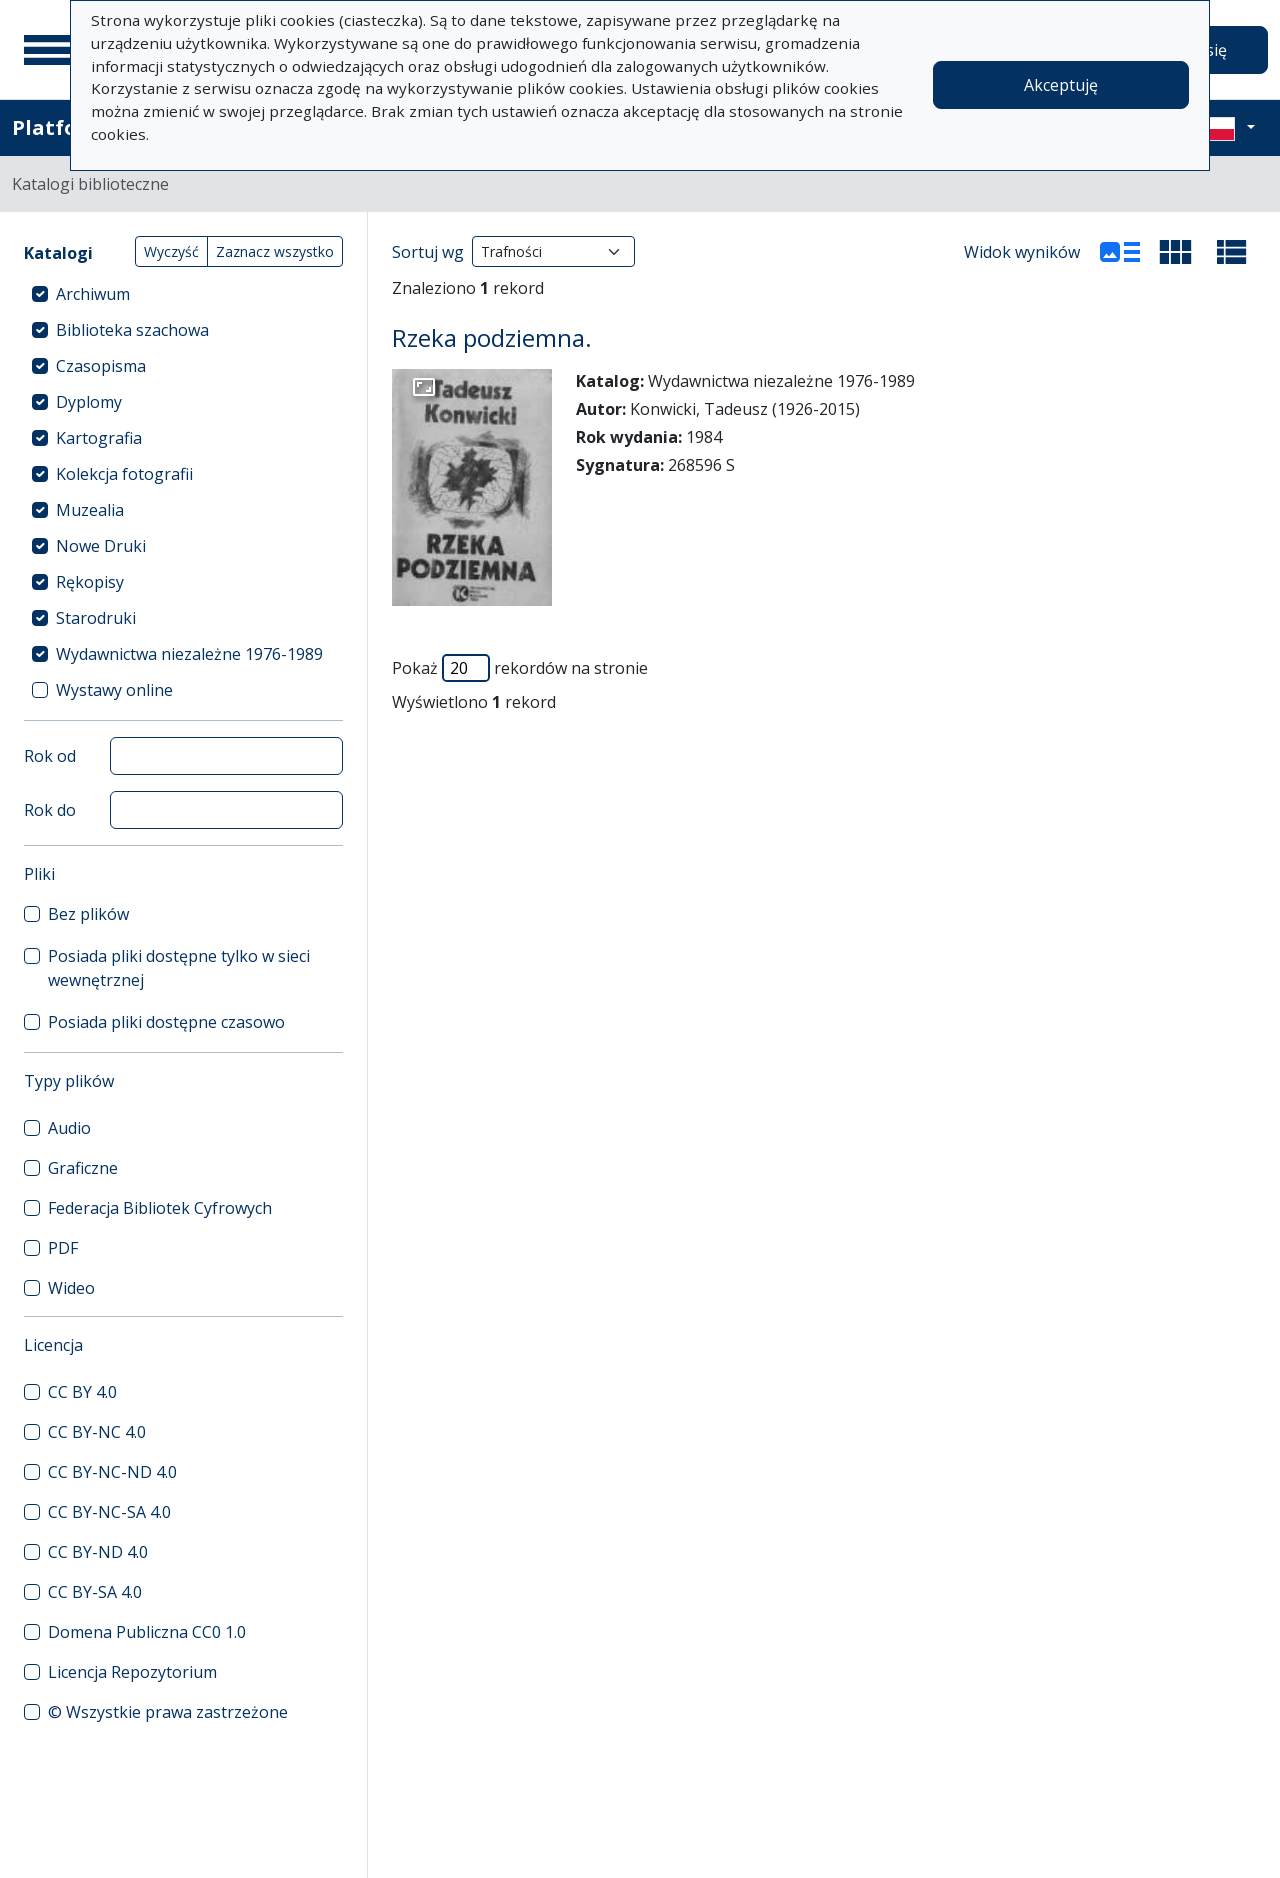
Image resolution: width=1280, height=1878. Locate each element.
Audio (69, 1128)
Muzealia (90, 510)
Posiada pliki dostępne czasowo (166, 1022)
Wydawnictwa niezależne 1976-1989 (189, 654)
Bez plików (88, 914)
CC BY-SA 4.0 (95, 1592)
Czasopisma (101, 366)
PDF (63, 1248)
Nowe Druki (101, 546)
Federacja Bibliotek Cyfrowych (160, 1208)
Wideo (71, 1288)
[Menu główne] (49, 50)
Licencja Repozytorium (132, 1672)
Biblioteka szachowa (132, 330)
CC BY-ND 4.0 (98, 1552)
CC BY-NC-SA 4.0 (109, 1512)
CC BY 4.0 (82, 1392)
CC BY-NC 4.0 (97, 1432)
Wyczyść (171, 251)
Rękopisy (90, 582)
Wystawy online (114, 690)
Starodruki (96, 618)
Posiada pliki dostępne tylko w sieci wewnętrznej (179, 968)
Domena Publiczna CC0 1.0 (147, 1632)
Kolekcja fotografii (124, 474)
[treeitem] (183, 294)
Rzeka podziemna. (492, 337)
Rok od (50, 756)
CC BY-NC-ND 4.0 (112, 1472)
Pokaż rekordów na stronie (520, 668)
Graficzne (83, 1168)
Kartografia (99, 438)
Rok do (50, 810)
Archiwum (93, 294)
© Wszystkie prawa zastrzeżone (168, 1712)
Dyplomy (89, 402)
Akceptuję (1061, 85)
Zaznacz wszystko (275, 251)
